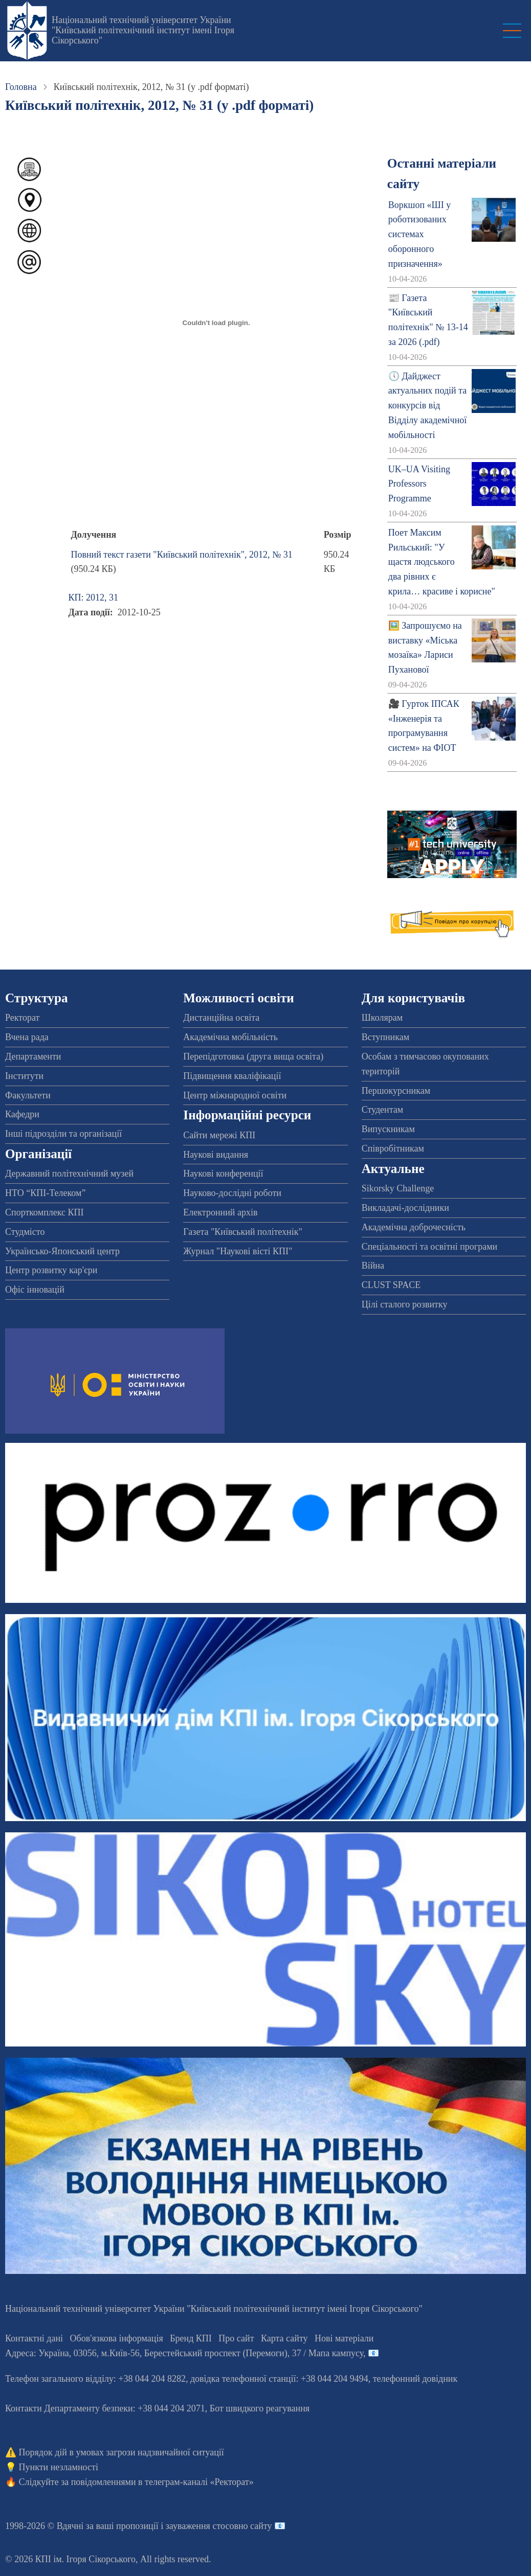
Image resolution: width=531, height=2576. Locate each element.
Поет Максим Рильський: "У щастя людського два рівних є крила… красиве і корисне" (441, 561)
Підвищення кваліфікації (232, 1076)
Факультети (28, 1095)
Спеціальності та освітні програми (430, 1246)
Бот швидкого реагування (259, 2408)
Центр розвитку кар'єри (51, 1270)
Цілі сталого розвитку (405, 1304)
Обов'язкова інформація (116, 2338)
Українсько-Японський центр (62, 1251)
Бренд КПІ (191, 2338)
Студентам (383, 1110)
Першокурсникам (396, 1091)
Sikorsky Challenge (398, 1188)
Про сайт (236, 2338)
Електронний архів (220, 1212)
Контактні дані (34, 2338)
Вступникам (385, 1037)
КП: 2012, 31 (93, 597)
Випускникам (388, 1129)
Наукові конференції (223, 1173)
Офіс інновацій (34, 1289)
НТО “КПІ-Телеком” (45, 1193)
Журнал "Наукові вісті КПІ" (237, 1251)
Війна (373, 1265)
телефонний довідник (415, 2379)
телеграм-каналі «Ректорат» (199, 2482)
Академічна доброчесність (414, 1227)
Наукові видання (215, 1154)
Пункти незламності (58, 2467)
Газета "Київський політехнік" (242, 1232)
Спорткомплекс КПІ (44, 1212)
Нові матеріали (344, 2338)
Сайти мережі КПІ (219, 1135)
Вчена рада (27, 1037)
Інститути (24, 1076)
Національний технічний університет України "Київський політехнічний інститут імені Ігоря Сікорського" (143, 30)
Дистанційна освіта (221, 1018)
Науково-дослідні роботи (232, 1193)
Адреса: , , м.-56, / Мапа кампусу (184, 2353)
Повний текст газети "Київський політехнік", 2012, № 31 (181, 554)
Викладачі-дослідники (405, 1208)
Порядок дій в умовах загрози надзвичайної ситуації (121, 2452)
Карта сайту (284, 2338)
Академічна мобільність (230, 1037)
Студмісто (25, 1232)
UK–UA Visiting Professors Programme (419, 484)
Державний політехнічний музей (69, 1173)
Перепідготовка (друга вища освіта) (253, 1056)
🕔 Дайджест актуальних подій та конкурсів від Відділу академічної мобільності (427, 405)
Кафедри (22, 1114)
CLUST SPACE (391, 1285)
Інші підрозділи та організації (63, 1134)
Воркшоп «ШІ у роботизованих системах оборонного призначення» (419, 234)
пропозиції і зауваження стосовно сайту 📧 (200, 2526)
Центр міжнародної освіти (234, 1095)
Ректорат (22, 1018)
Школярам (382, 1018)
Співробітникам (393, 1148)
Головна (21, 87)
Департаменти (33, 1056)
